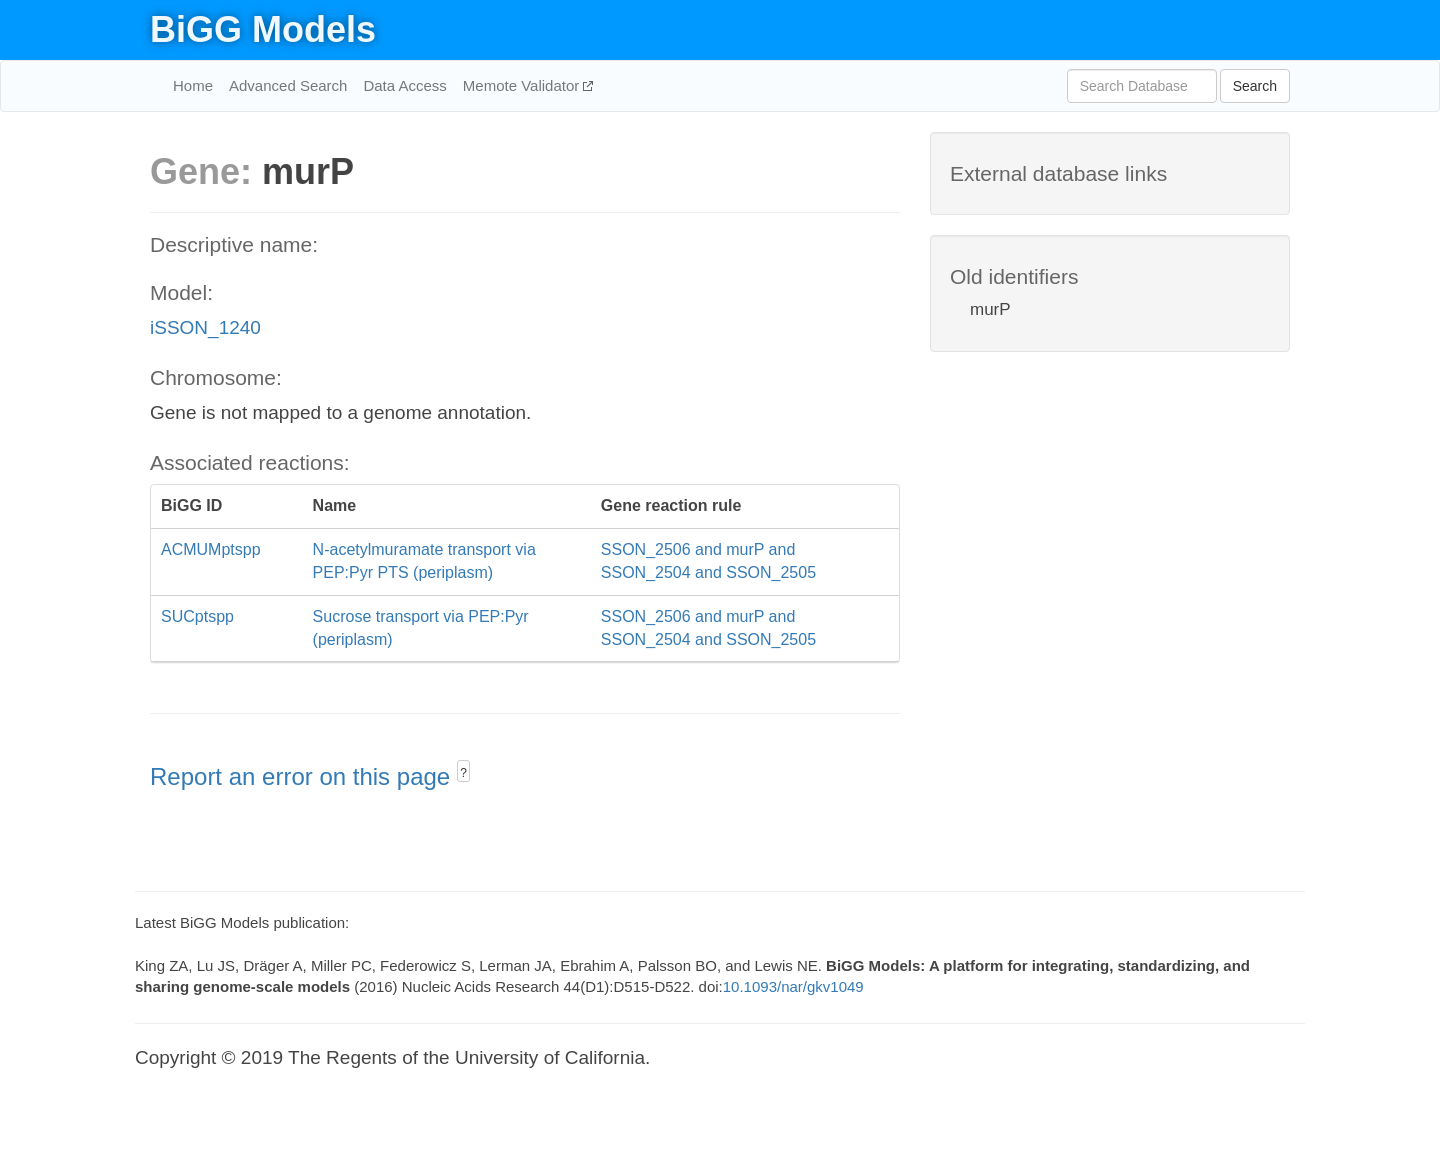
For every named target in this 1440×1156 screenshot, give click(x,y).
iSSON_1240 (205, 327)
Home (193, 85)
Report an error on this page (303, 776)
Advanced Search (288, 85)
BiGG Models (263, 29)
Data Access (404, 85)
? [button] (463, 773)
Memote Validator (523, 85)
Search (1255, 86)
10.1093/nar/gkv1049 (793, 986)
